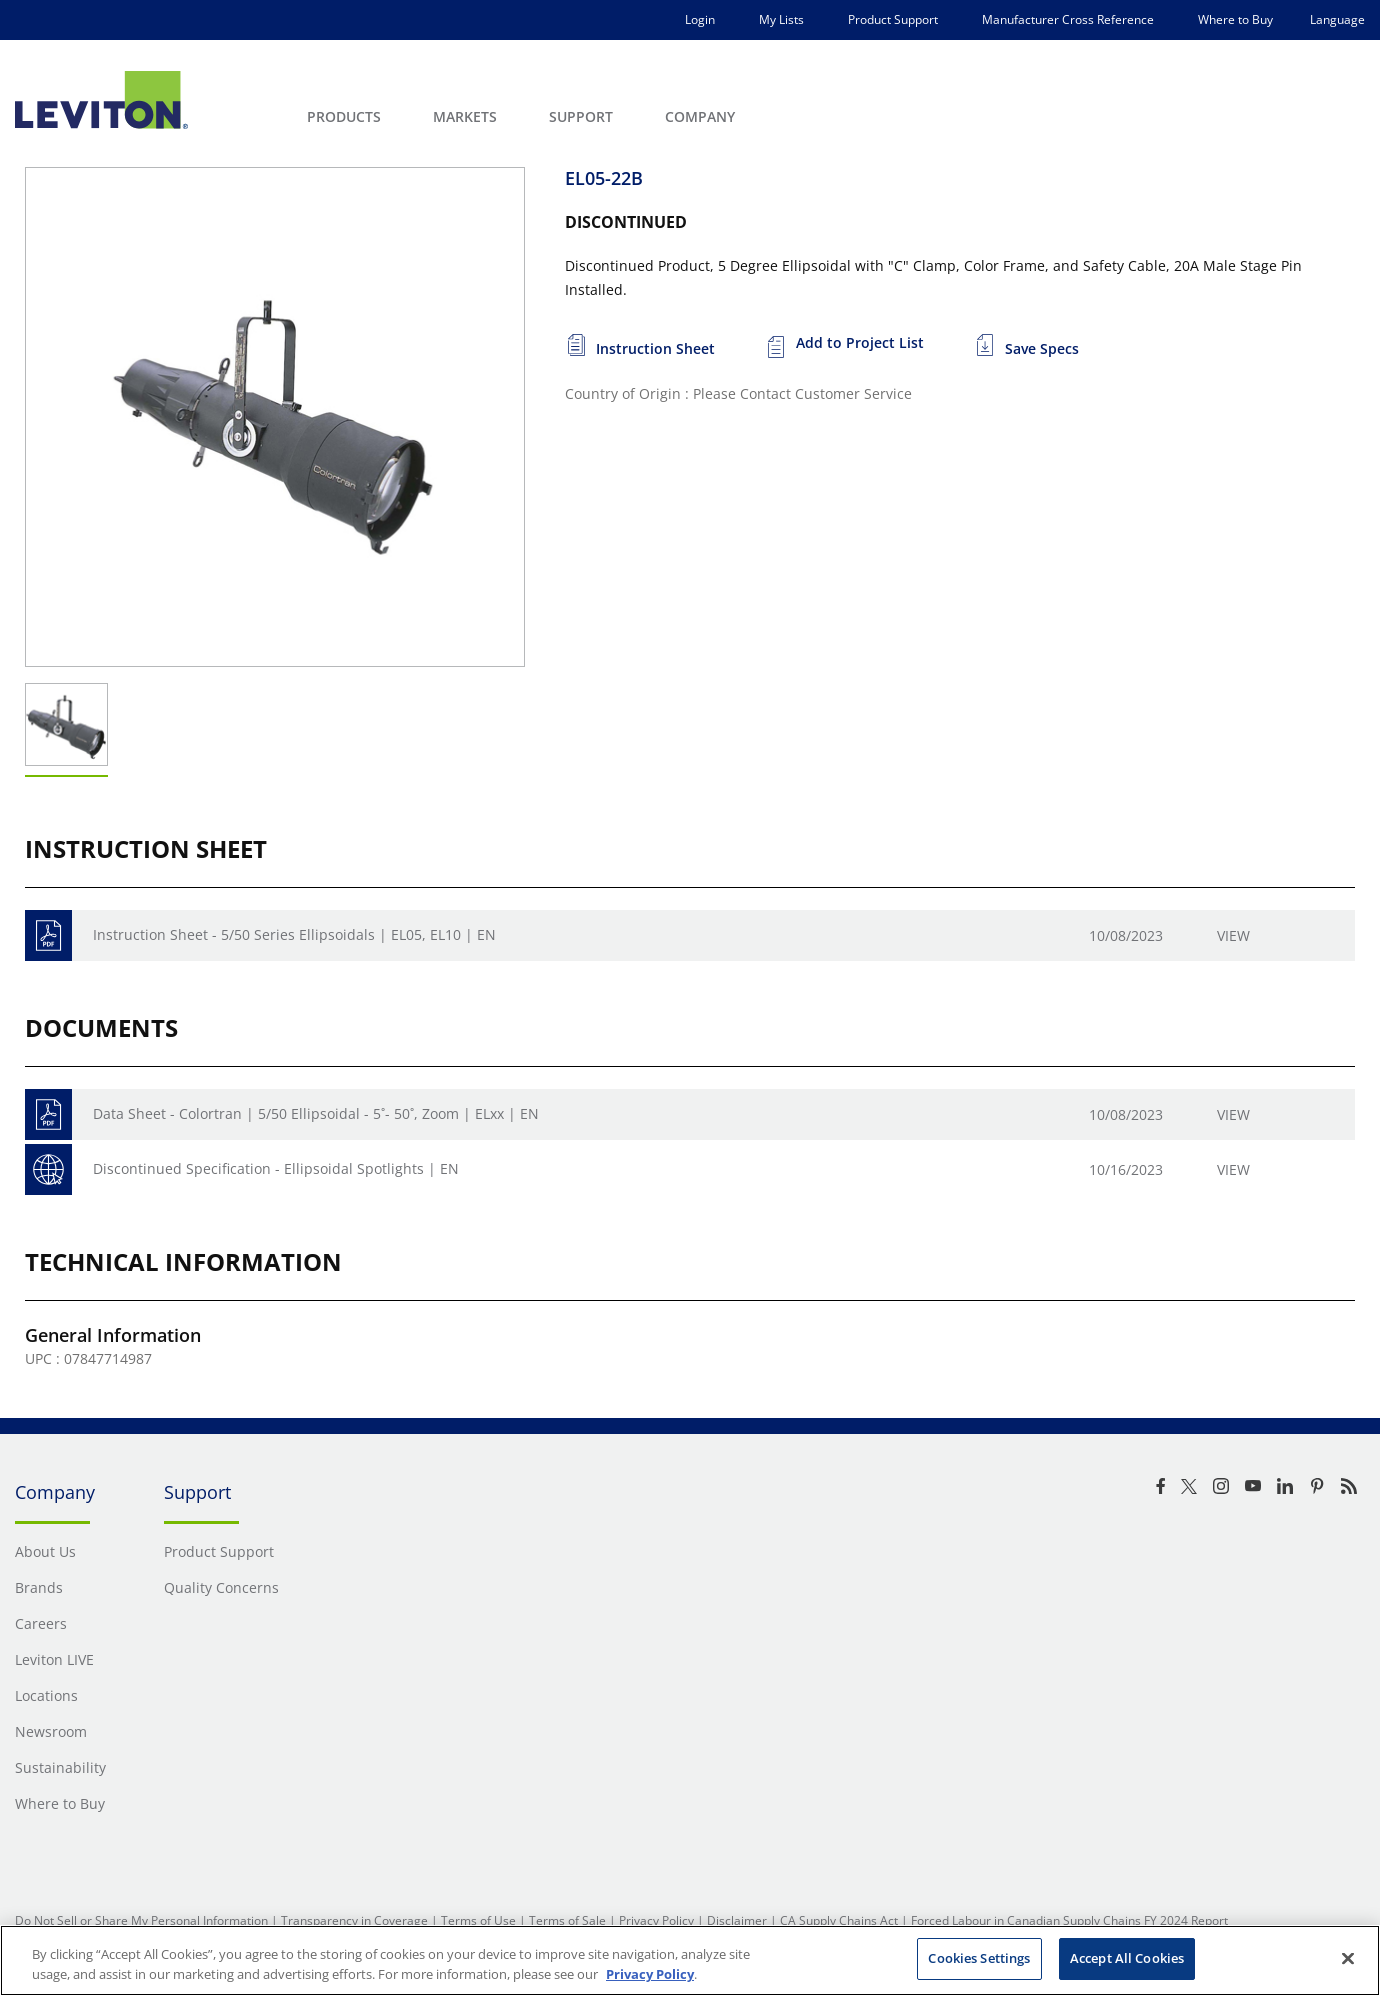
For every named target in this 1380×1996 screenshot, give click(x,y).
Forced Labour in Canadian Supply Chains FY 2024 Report (1069, 1920)
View (1233, 935)
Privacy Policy (656, 1920)
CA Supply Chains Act (839, 1920)
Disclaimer (737, 1920)
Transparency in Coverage (354, 1920)
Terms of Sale (567, 1920)
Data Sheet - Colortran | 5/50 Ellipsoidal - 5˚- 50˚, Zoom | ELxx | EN (316, 1113)
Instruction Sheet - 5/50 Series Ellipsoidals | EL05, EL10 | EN (294, 934)
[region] (690, 1960)
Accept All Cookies (1127, 1958)
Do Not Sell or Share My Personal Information (141, 1920)
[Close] (1348, 1958)
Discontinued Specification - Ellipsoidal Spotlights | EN (276, 1168)
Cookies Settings (979, 1958)
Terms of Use (478, 1920)
